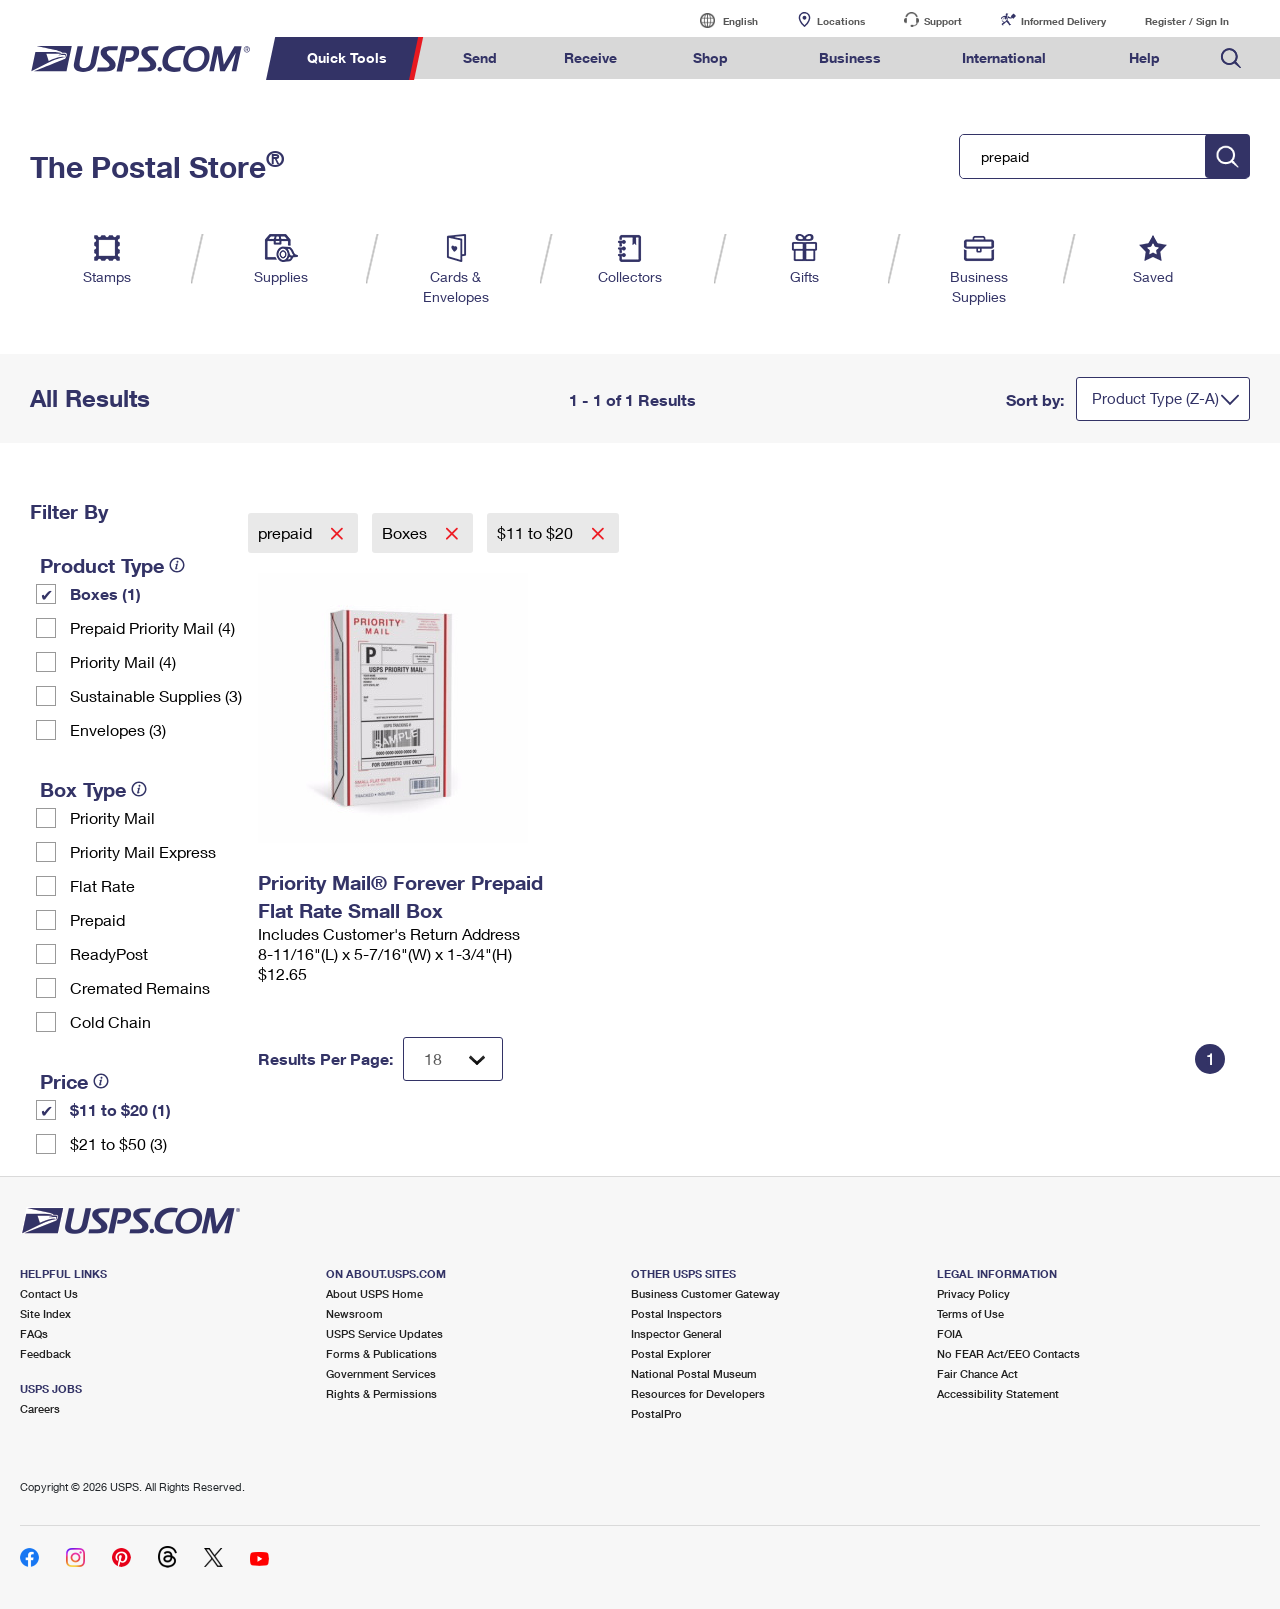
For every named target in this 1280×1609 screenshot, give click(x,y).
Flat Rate (102, 885)
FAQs (34, 1333)
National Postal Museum (694, 1373)
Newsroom (354, 1313)
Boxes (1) (105, 593)
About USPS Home (374, 1293)
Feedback (45, 1353)
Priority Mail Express (143, 851)
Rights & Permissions (381, 1393)
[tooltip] (177, 565)
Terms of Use (970, 1313)
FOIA (949, 1333)
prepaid (287, 532)
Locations (841, 21)
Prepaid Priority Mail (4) (152, 627)
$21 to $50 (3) (118, 1143)
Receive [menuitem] (590, 57)
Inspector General (676, 1333)
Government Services (381, 1373)
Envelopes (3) (118, 729)
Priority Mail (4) (123, 661)
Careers (40, 1408)
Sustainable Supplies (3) (156, 695)
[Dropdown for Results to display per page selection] (453, 1059)
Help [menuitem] (1144, 57)
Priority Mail (112, 817)
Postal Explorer (671, 1353)
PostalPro (656, 1413)
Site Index (45, 1313)
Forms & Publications (381, 1353)
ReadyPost (109, 953)
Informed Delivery (1063, 21)
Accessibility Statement (998, 1393)
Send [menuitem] (480, 57)
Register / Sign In (1187, 21)
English (720, 20)
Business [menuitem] (850, 57)
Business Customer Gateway (705, 1293)
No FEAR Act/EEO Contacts (1008, 1353)
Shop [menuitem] (710, 57)
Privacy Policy (973, 1293)
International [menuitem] (1004, 57)
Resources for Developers (698, 1393)
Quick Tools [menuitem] (347, 57)
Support (943, 21)
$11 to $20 (537, 532)
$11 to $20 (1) (120, 1109)
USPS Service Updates (384, 1333)
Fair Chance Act (977, 1373)
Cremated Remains (140, 987)
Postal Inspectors (676, 1313)
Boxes (406, 532)
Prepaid (97, 919)
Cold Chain (110, 1021)
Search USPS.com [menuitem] (1231, 58)
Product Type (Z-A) (1155, 398)
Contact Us (49, 1293)
